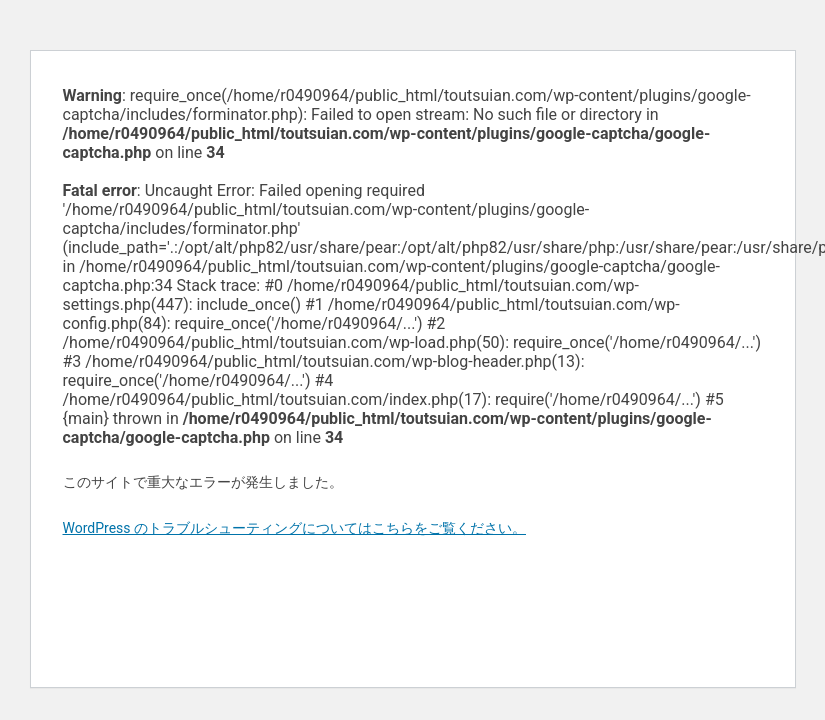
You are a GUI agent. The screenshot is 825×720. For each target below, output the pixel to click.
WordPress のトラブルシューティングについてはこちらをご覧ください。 (295, 528)
